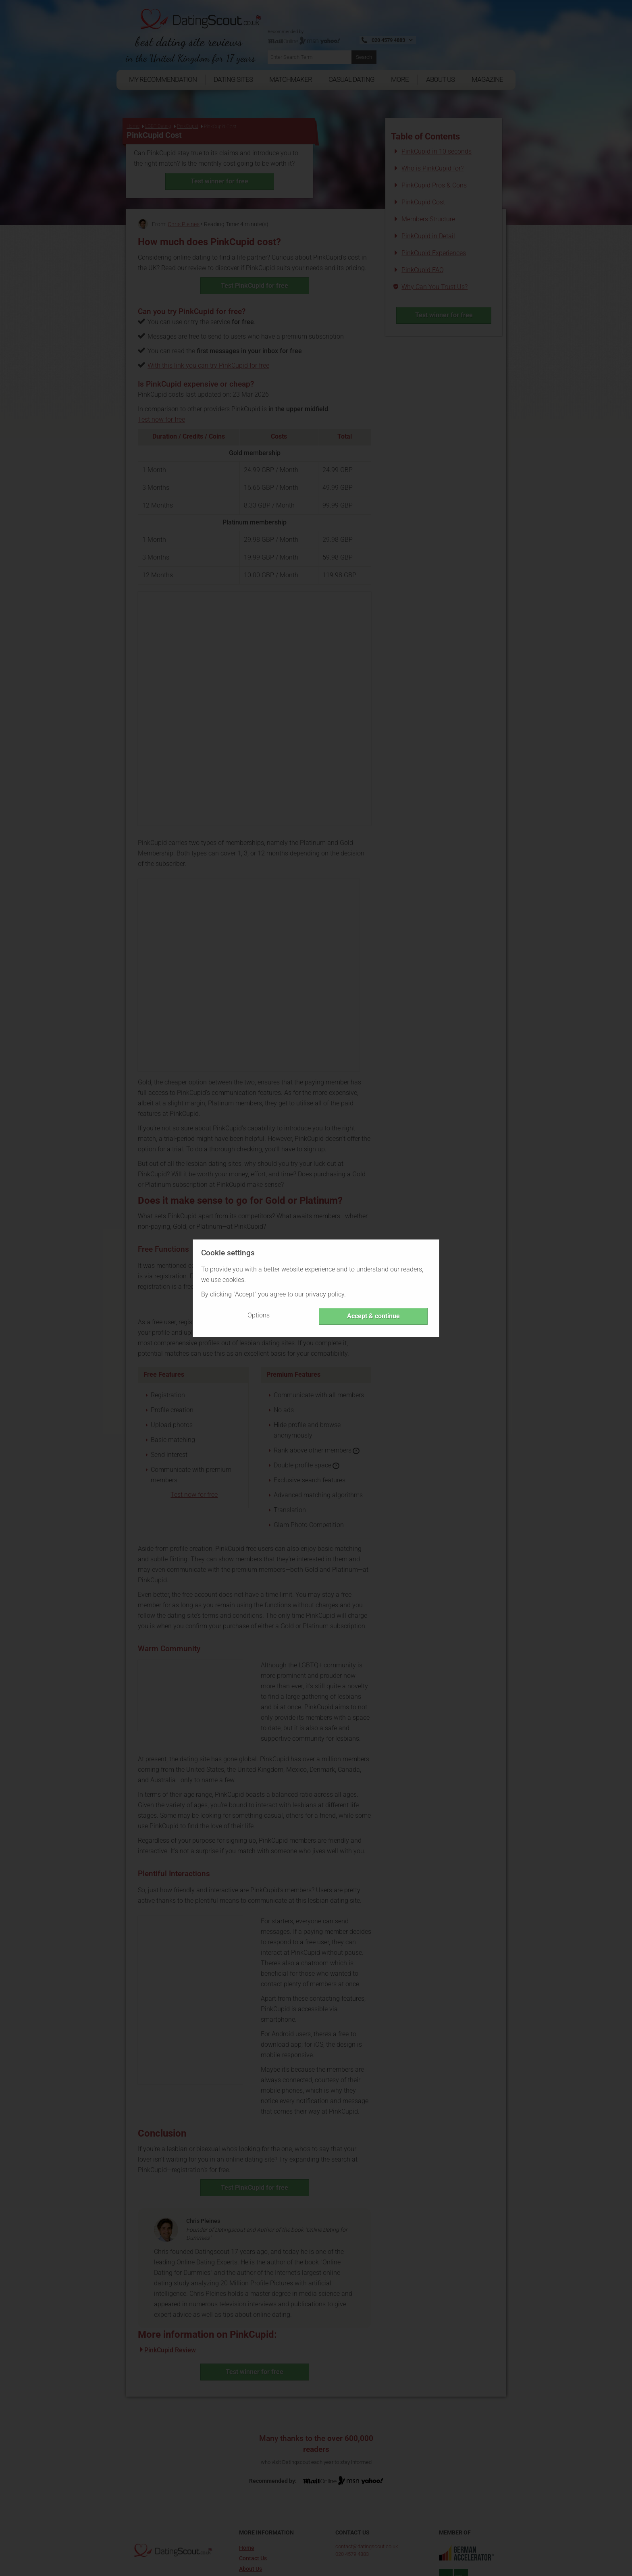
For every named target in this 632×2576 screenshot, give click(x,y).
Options (258, 1315)
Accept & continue (373, 1316)
